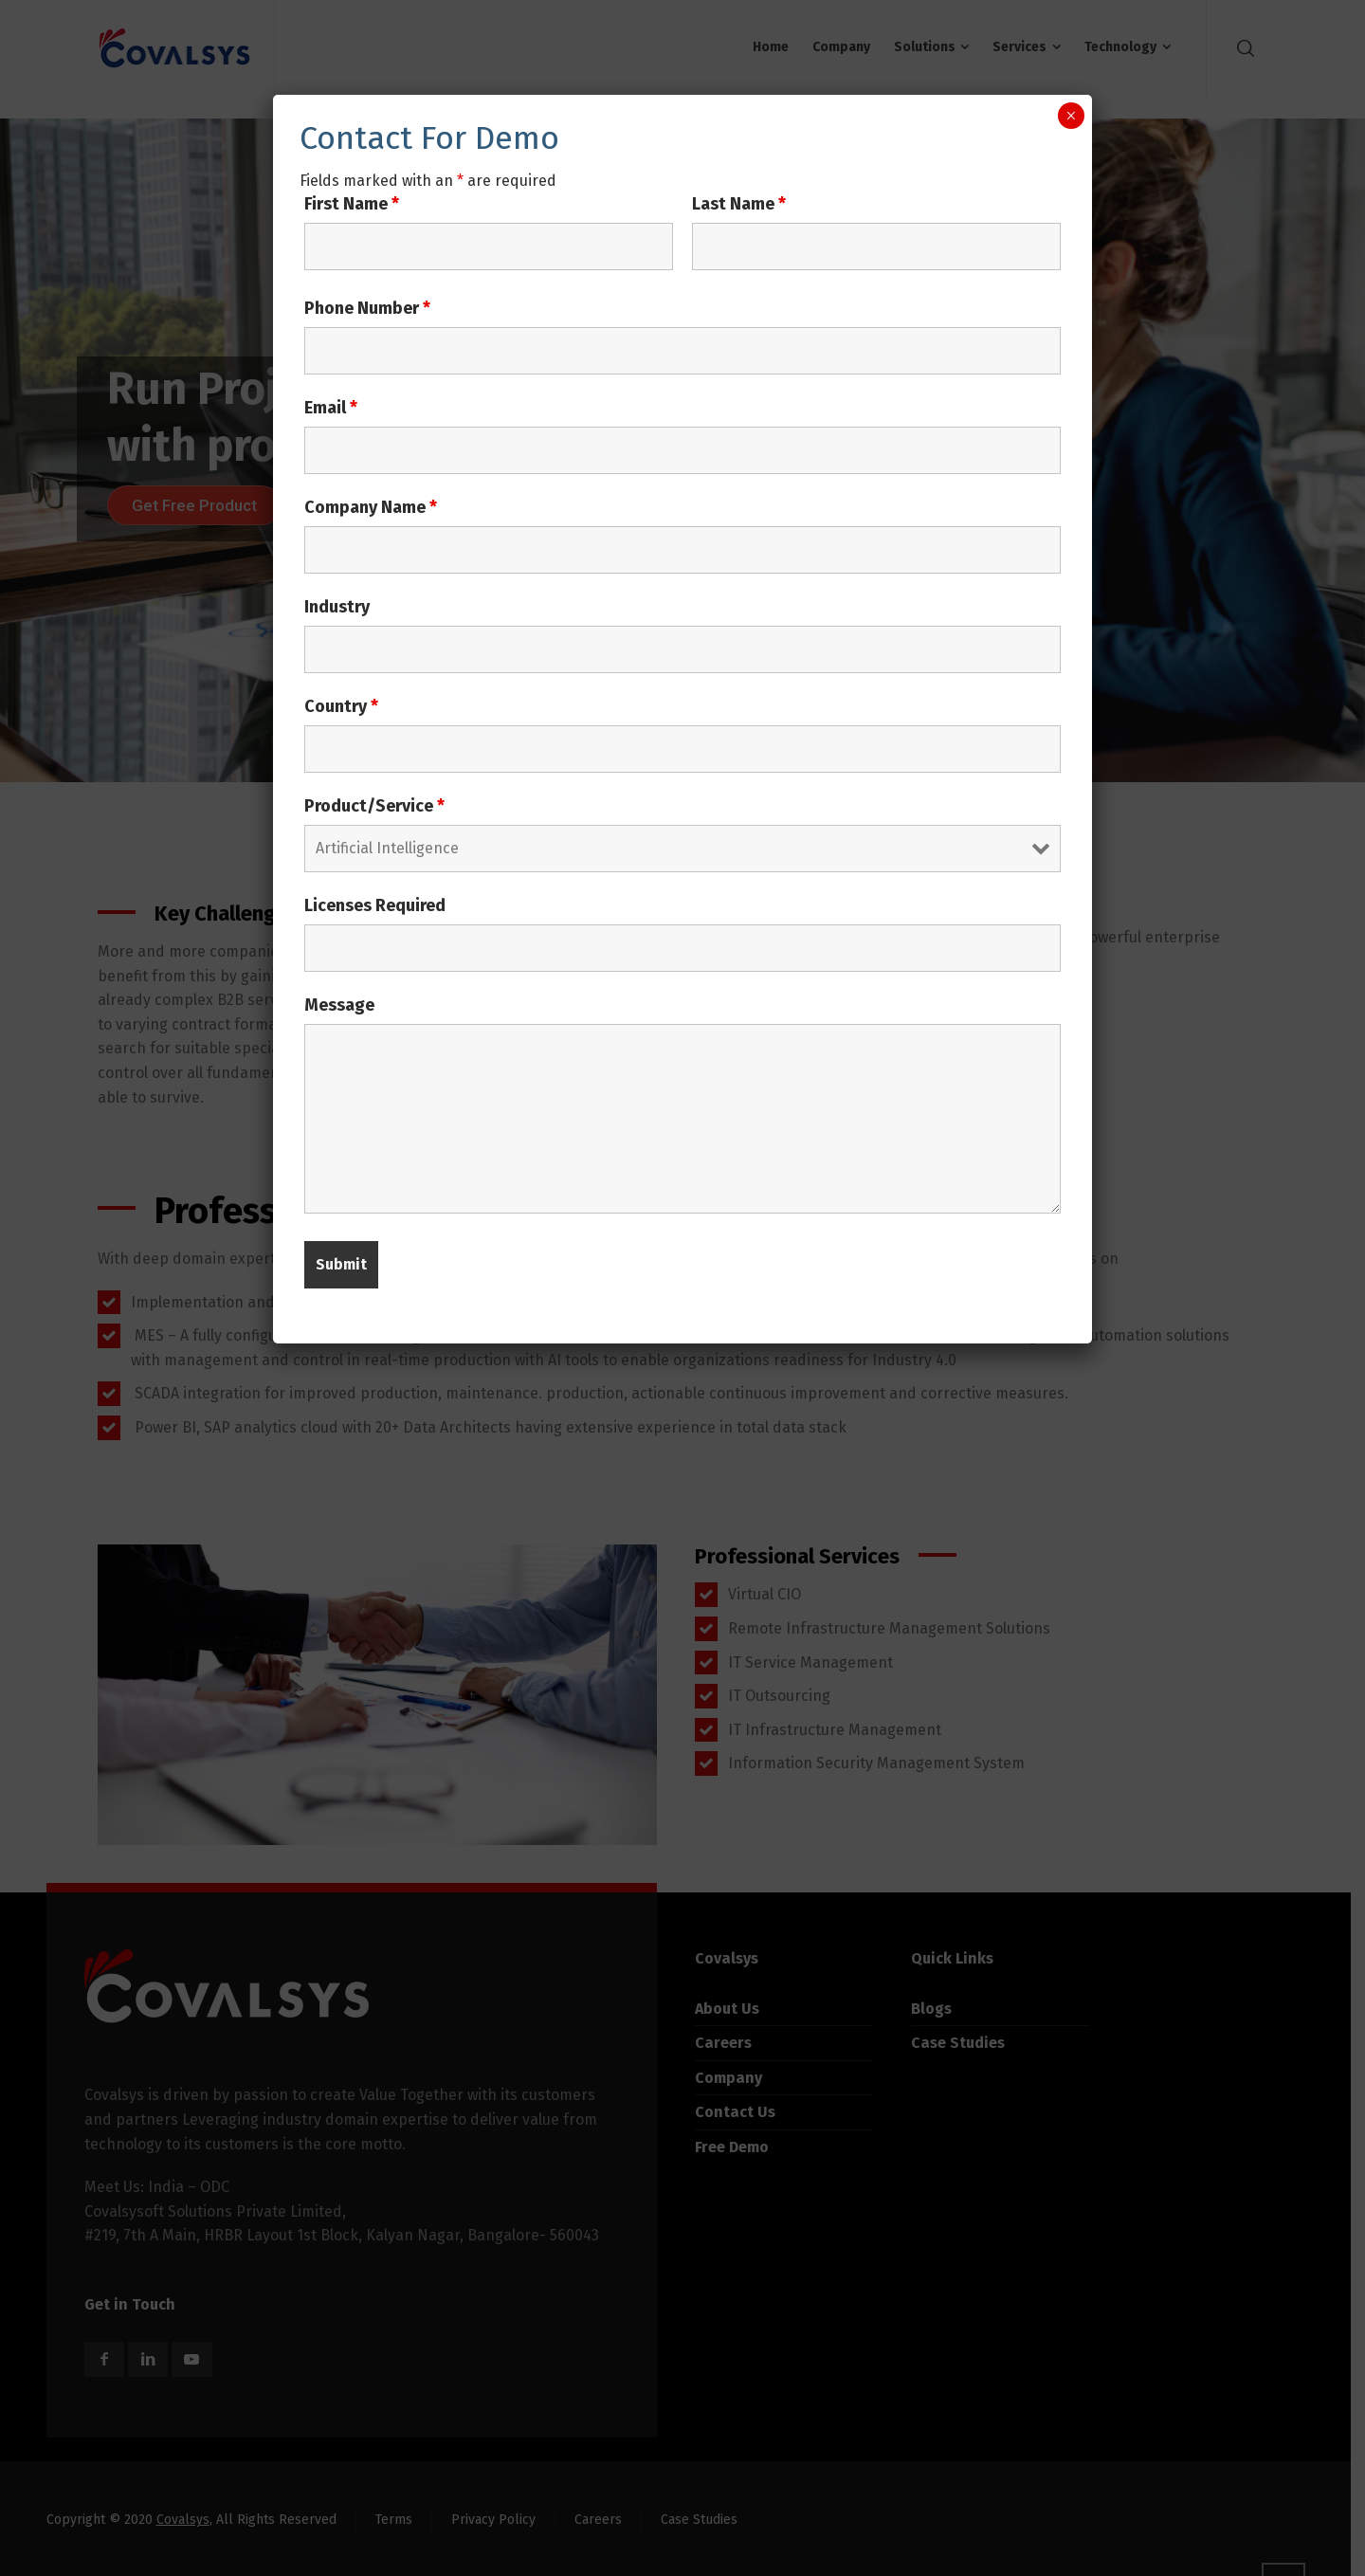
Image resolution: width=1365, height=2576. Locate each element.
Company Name (370, 507)
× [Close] (1070, 115)
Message (339, 1005)
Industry (337, 606)
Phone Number (367, 308)
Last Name (739, 203)
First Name (351, 203)
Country (341, 706)
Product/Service (374, 805)
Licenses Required (375, 905)
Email (330, 407)
